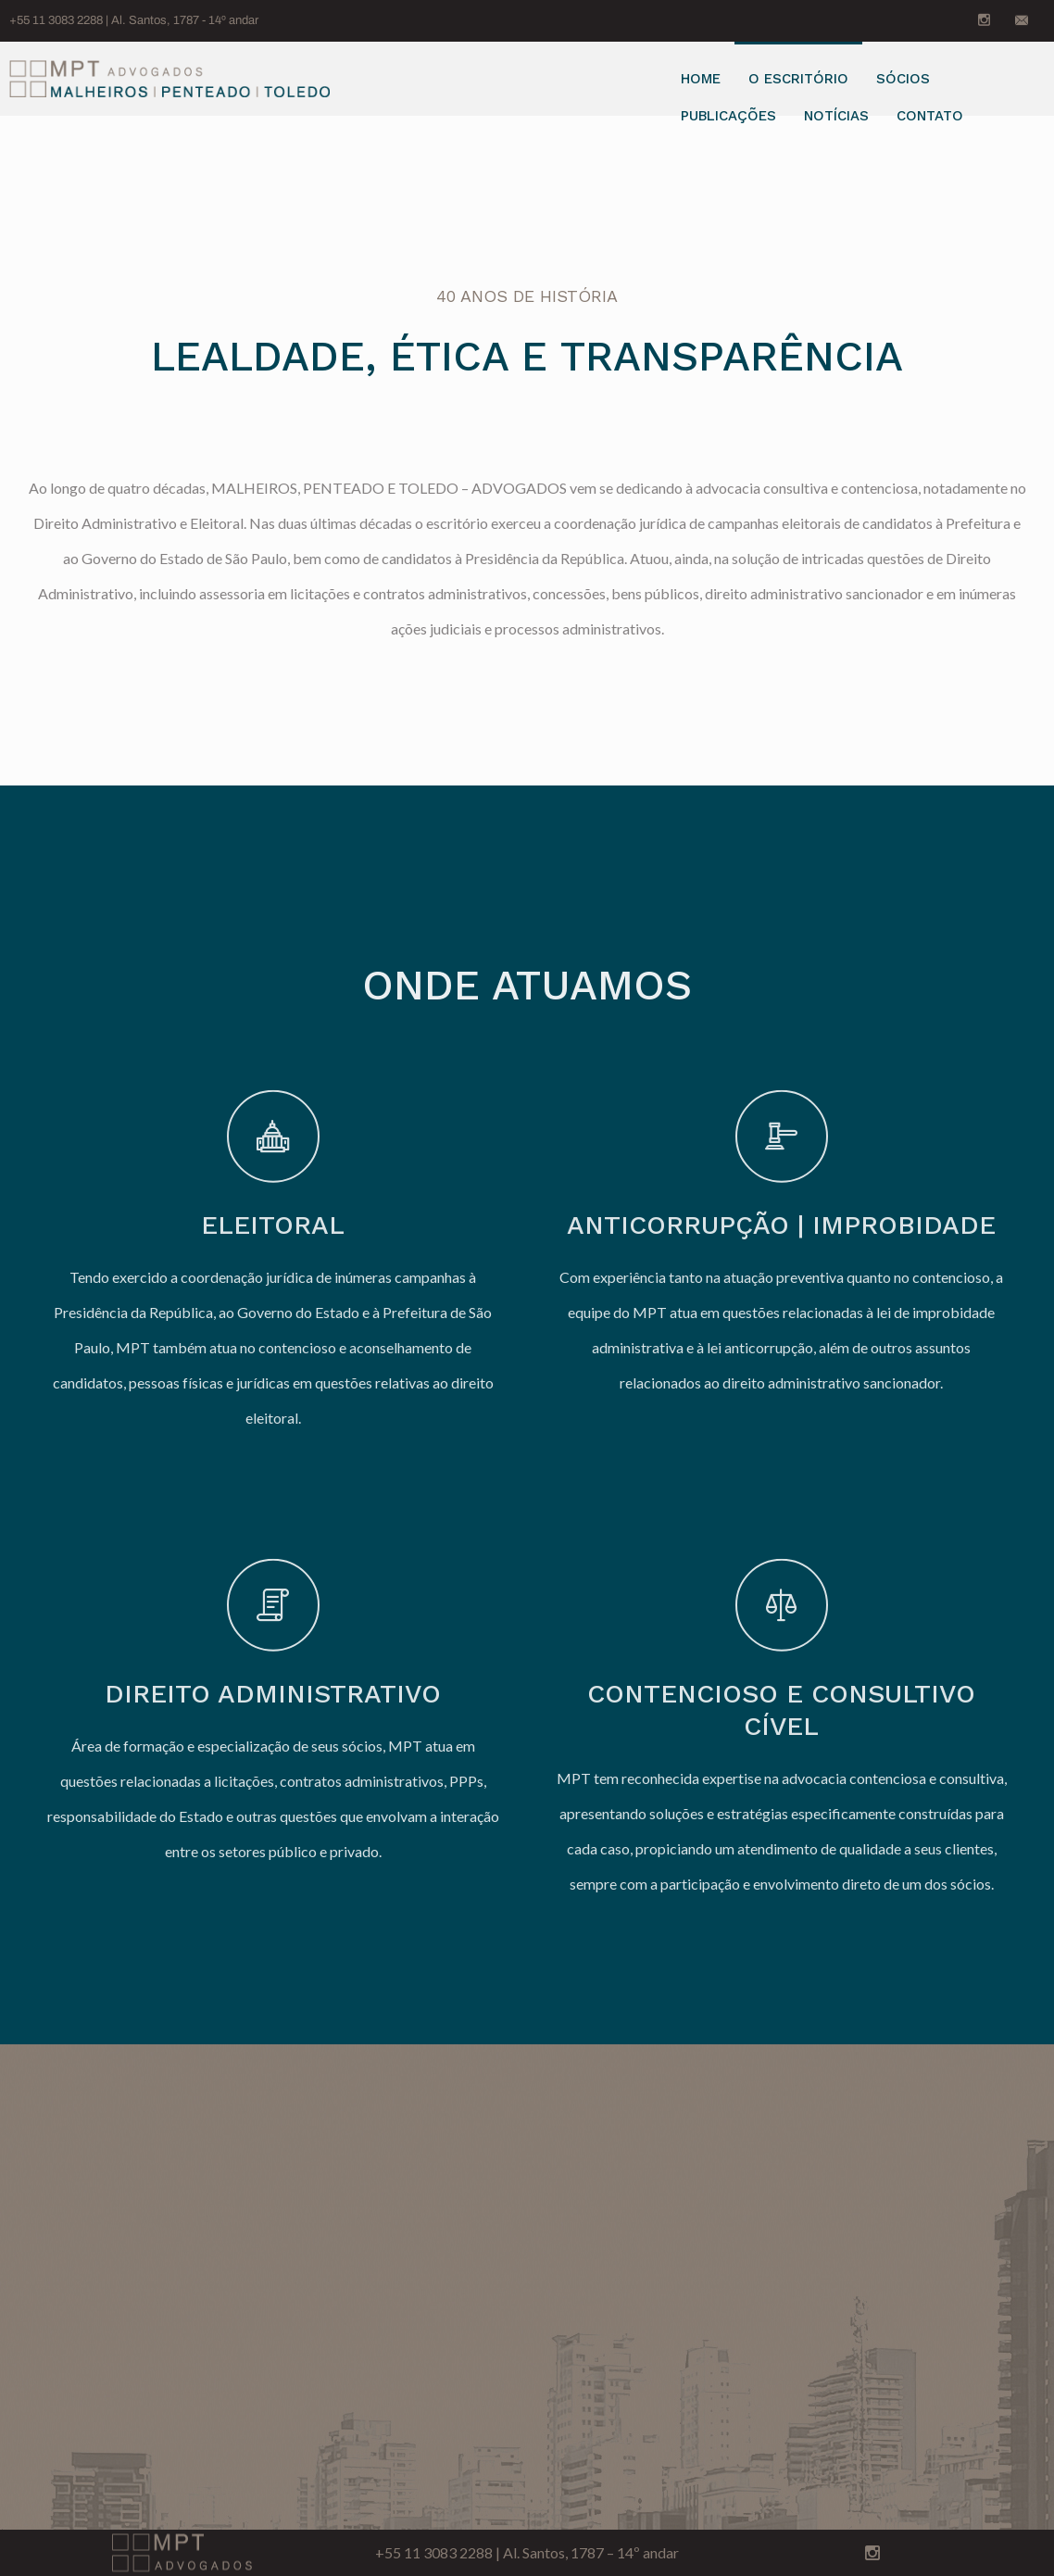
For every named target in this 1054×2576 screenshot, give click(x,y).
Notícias (836, 115)
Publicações (728, 115)
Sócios (903, 78)
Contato (930, 115)
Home (701, 78)
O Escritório (798, 78)
